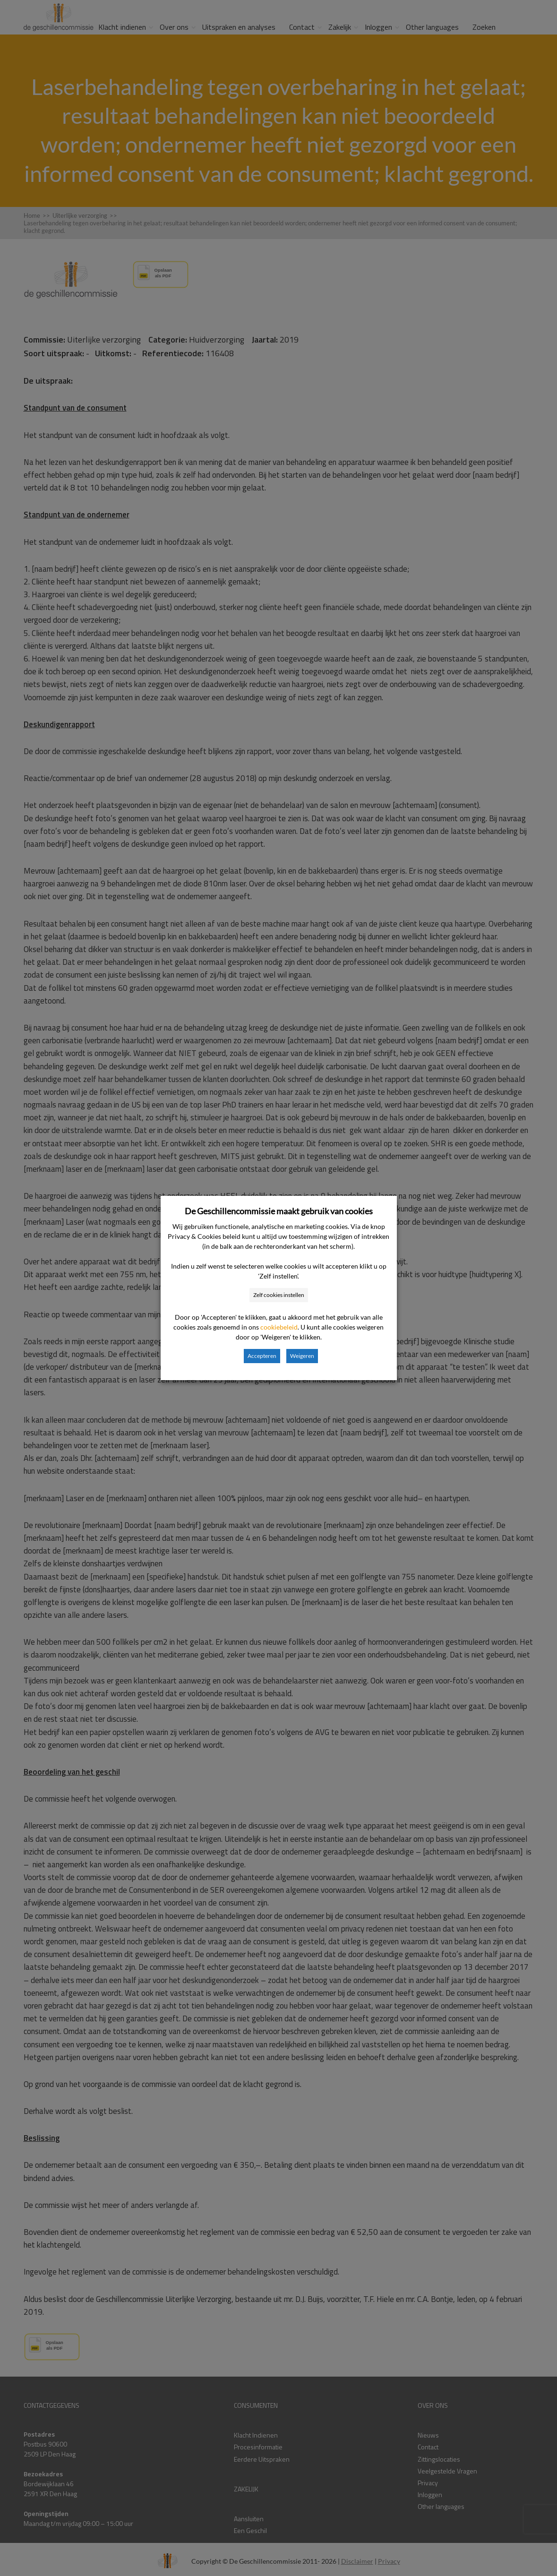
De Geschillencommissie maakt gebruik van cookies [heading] (279, 1211)
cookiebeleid (279, 1327)
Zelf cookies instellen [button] (278, 1294)
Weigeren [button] (302, 1355)
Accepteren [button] (262, 1355)
